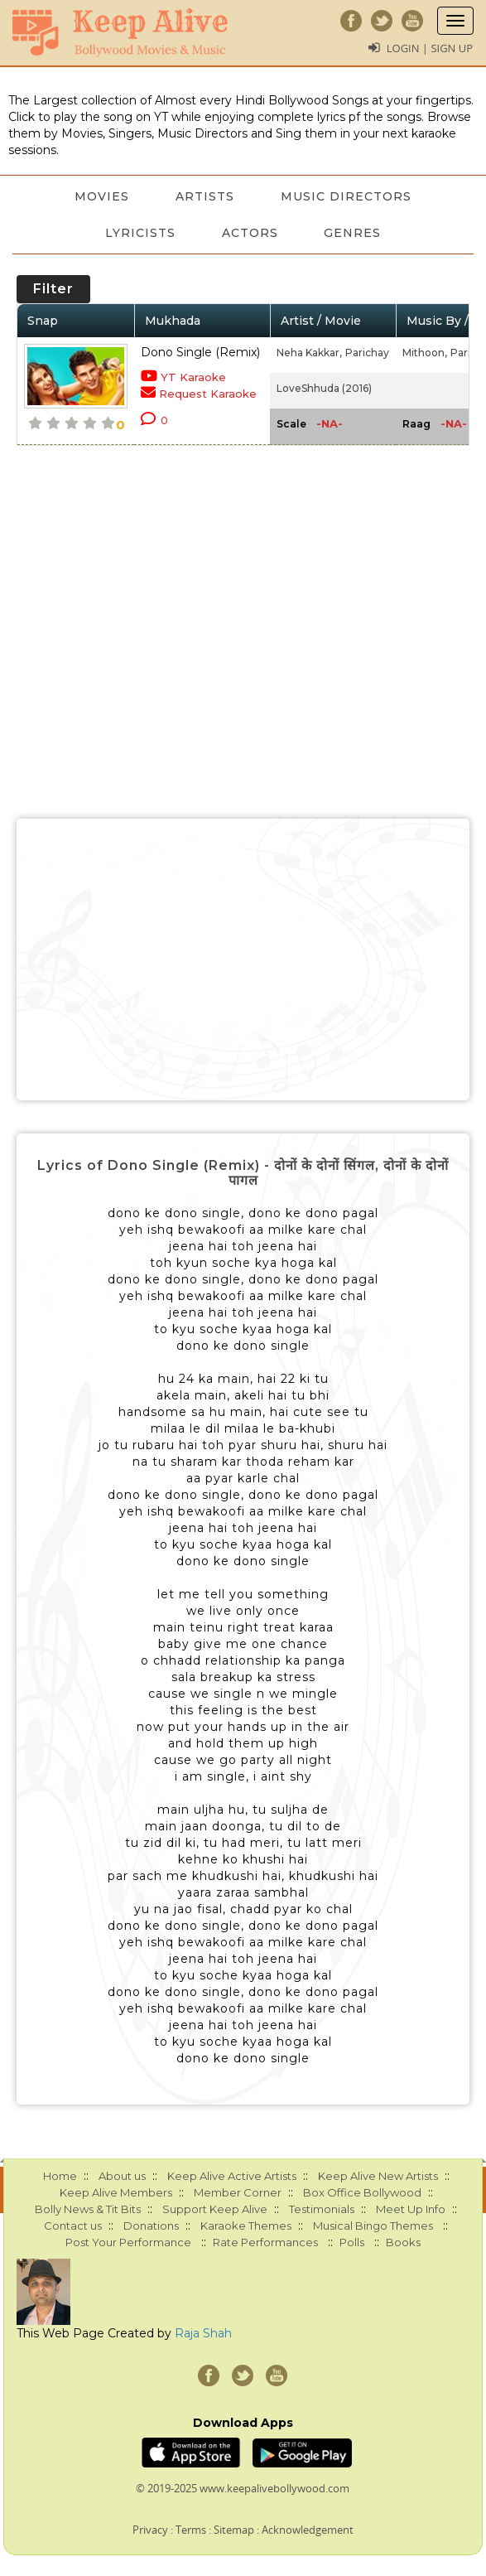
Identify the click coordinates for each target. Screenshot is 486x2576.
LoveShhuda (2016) (324, 388)
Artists (205, 196)
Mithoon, (424, 352)
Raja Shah (203, 2333)
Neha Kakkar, (309, 352)
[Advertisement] (243, 959)
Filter (53, 289)
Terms (191, 2529)
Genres (353, 232)
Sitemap (234, 2529)
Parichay (367, 352)
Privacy (150, 2529)
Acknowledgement (308, 2529)
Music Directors (346, 196)
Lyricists (140, 232)
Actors (250, 232)
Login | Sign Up (430, 48)
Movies (102, 196)
